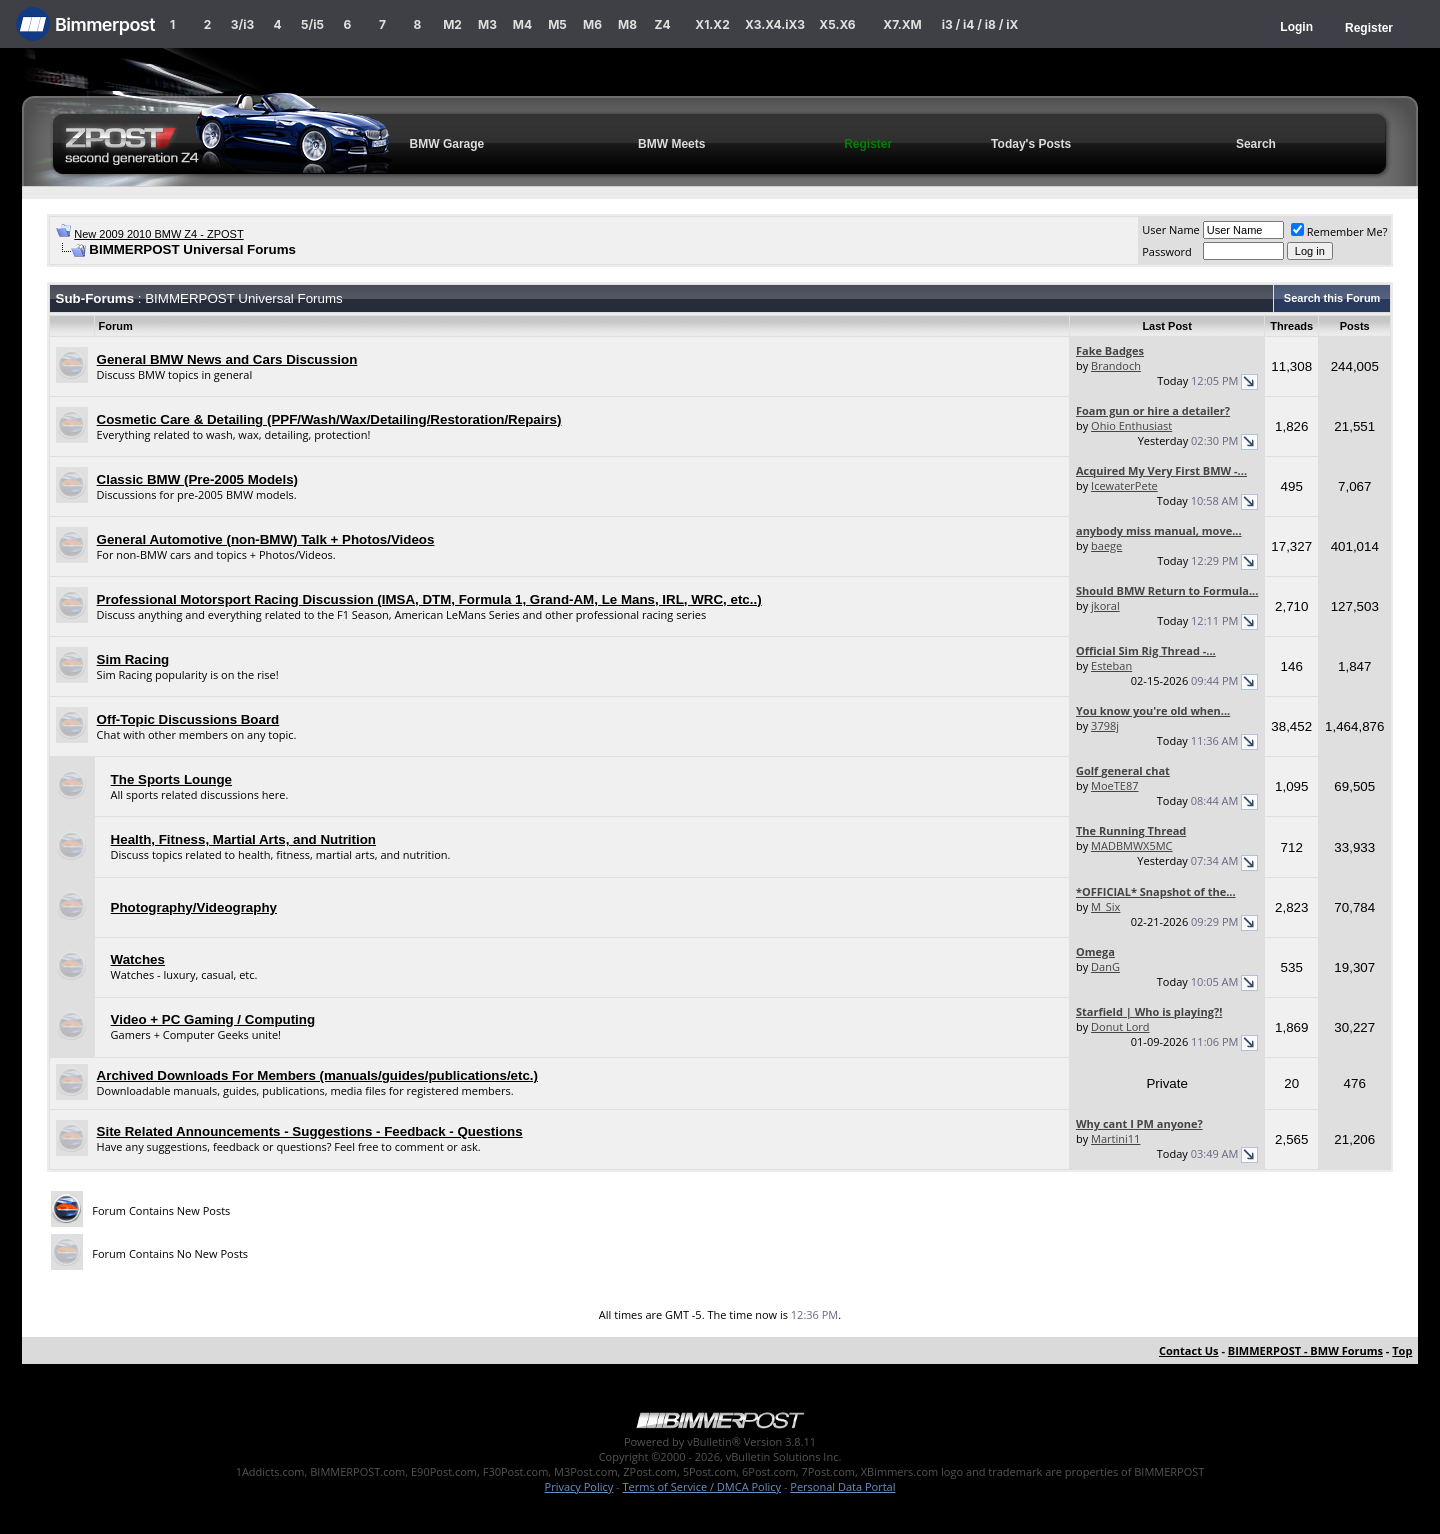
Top (1402, 1350)
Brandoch (1116, 365)
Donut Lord (1120, 1026)
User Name (1171, 229)
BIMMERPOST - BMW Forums (1305, 1350)
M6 (592, 24)
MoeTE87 (1114, 785)
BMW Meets (671, 144)
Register (1369, 28)
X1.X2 (712, 24)
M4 (522, 24)
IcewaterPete (1124, 485)
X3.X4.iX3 (775, 24)
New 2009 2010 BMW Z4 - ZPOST (158, 234)
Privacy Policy (579, 1486)
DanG (1105, 966)
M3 (487, 24)
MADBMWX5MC (1131, 845)
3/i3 (242, 24)
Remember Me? (1339, 231)
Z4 (662, 24)
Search (1256, 144)
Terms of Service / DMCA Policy (701, 1486)
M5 (557, 24)
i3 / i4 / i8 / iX (980, 24)
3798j (1105, 725)
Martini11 (1115, 1138)
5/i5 (312, 24)
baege (1106, 545)
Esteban (1111, 665)
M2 (452, 24)
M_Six (1105, 906)
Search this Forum (1332, 298)
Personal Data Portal (842, 1486)
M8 (627, 24)
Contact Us (1189, 1350)
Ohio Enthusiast (1131, 425)
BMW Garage (447, 144)
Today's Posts (1031, 144)
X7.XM (902, 24)
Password (1167, 251)
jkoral (1105, 605)
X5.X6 (837, 24)
